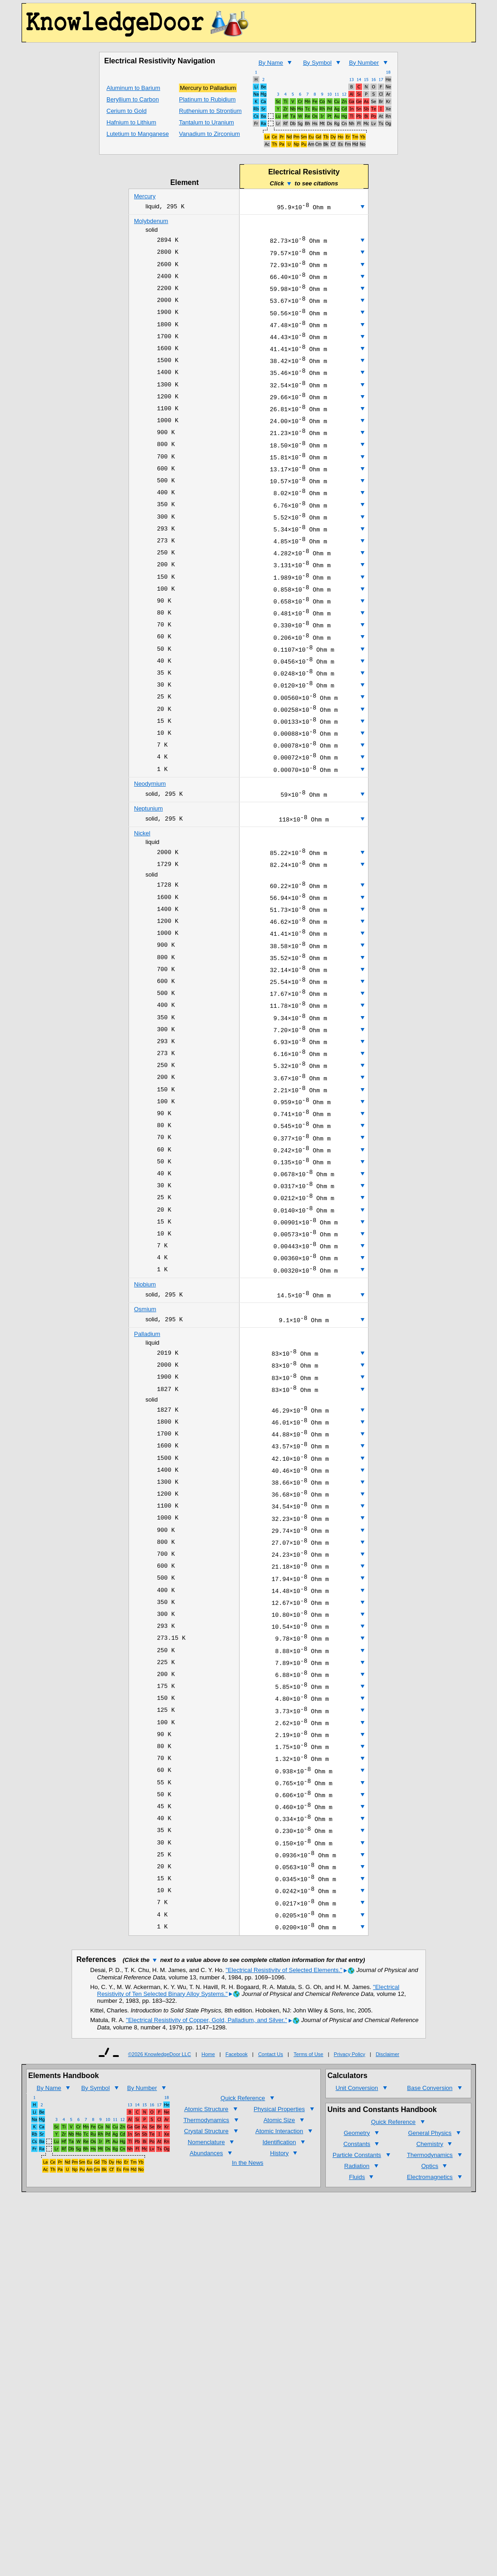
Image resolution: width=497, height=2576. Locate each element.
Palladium (147, 1450)
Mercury (145, 196)
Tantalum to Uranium (206, 122)
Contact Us (270, 2237)
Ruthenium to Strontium (210, 110)
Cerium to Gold (126, 110)
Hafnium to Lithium (131, 122)
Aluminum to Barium (133, 87)
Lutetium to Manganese (137, 133)
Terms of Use (309, 2237)
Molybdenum (151, 222)
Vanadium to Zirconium (209, 133)
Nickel (142, 899)
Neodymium (150, 847)
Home (208, 2237)
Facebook (236, 2237)
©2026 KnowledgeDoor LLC (159, 2237)
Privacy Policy (349, 2237)
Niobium (145, 1398)
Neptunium (148, 873)
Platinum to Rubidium (207, 99)
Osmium (145, 1424)
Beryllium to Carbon (132, 99)
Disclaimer (387, 2237)
